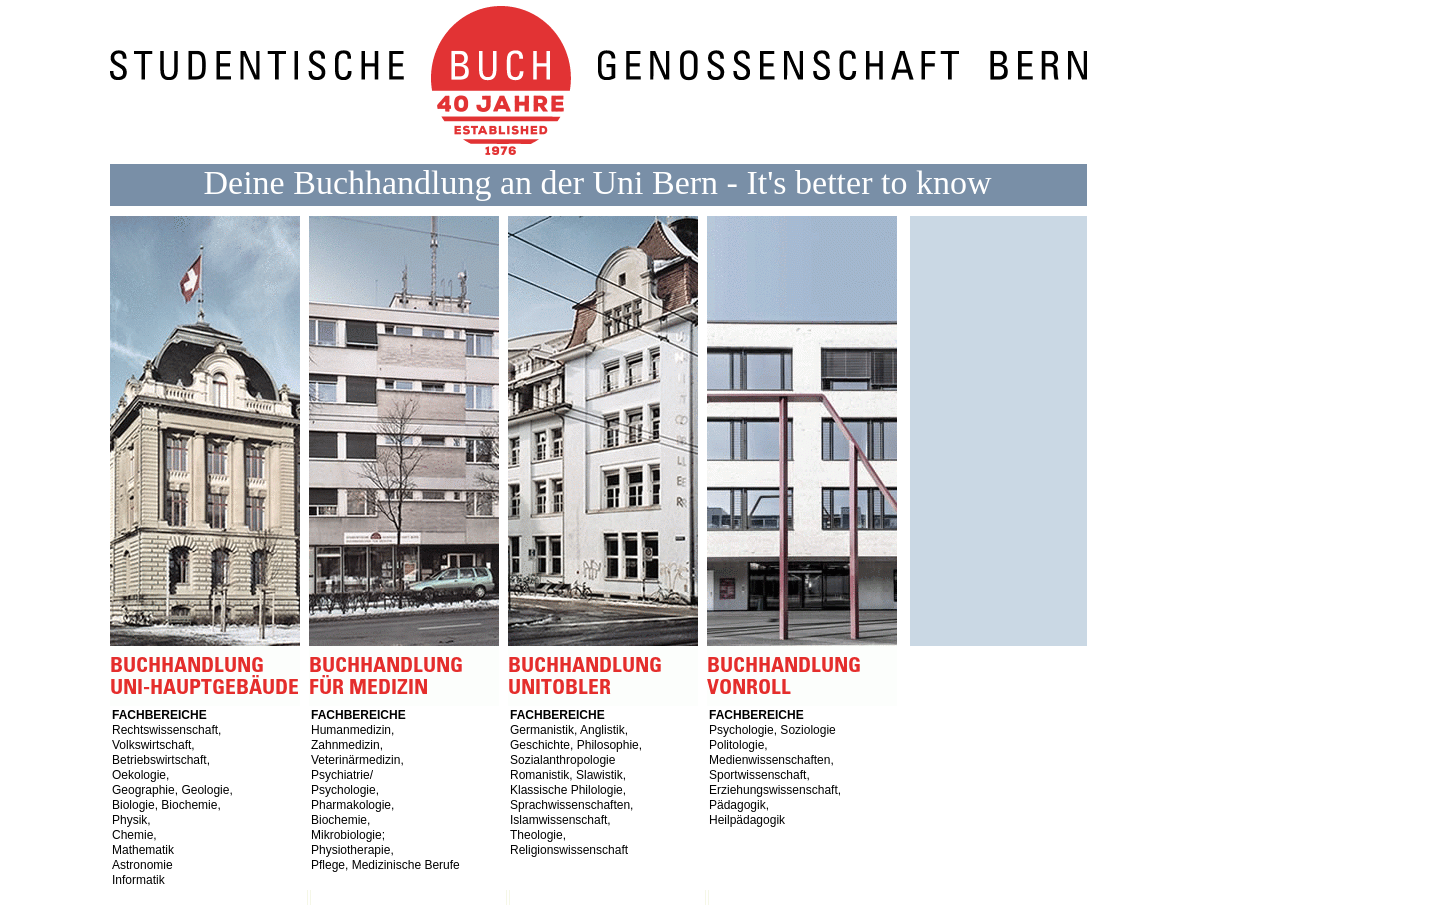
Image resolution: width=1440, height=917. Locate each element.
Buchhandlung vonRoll (806, 461)
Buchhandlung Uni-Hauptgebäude (209, 461)
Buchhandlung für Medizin (408, 461)
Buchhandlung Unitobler (607, 461)
